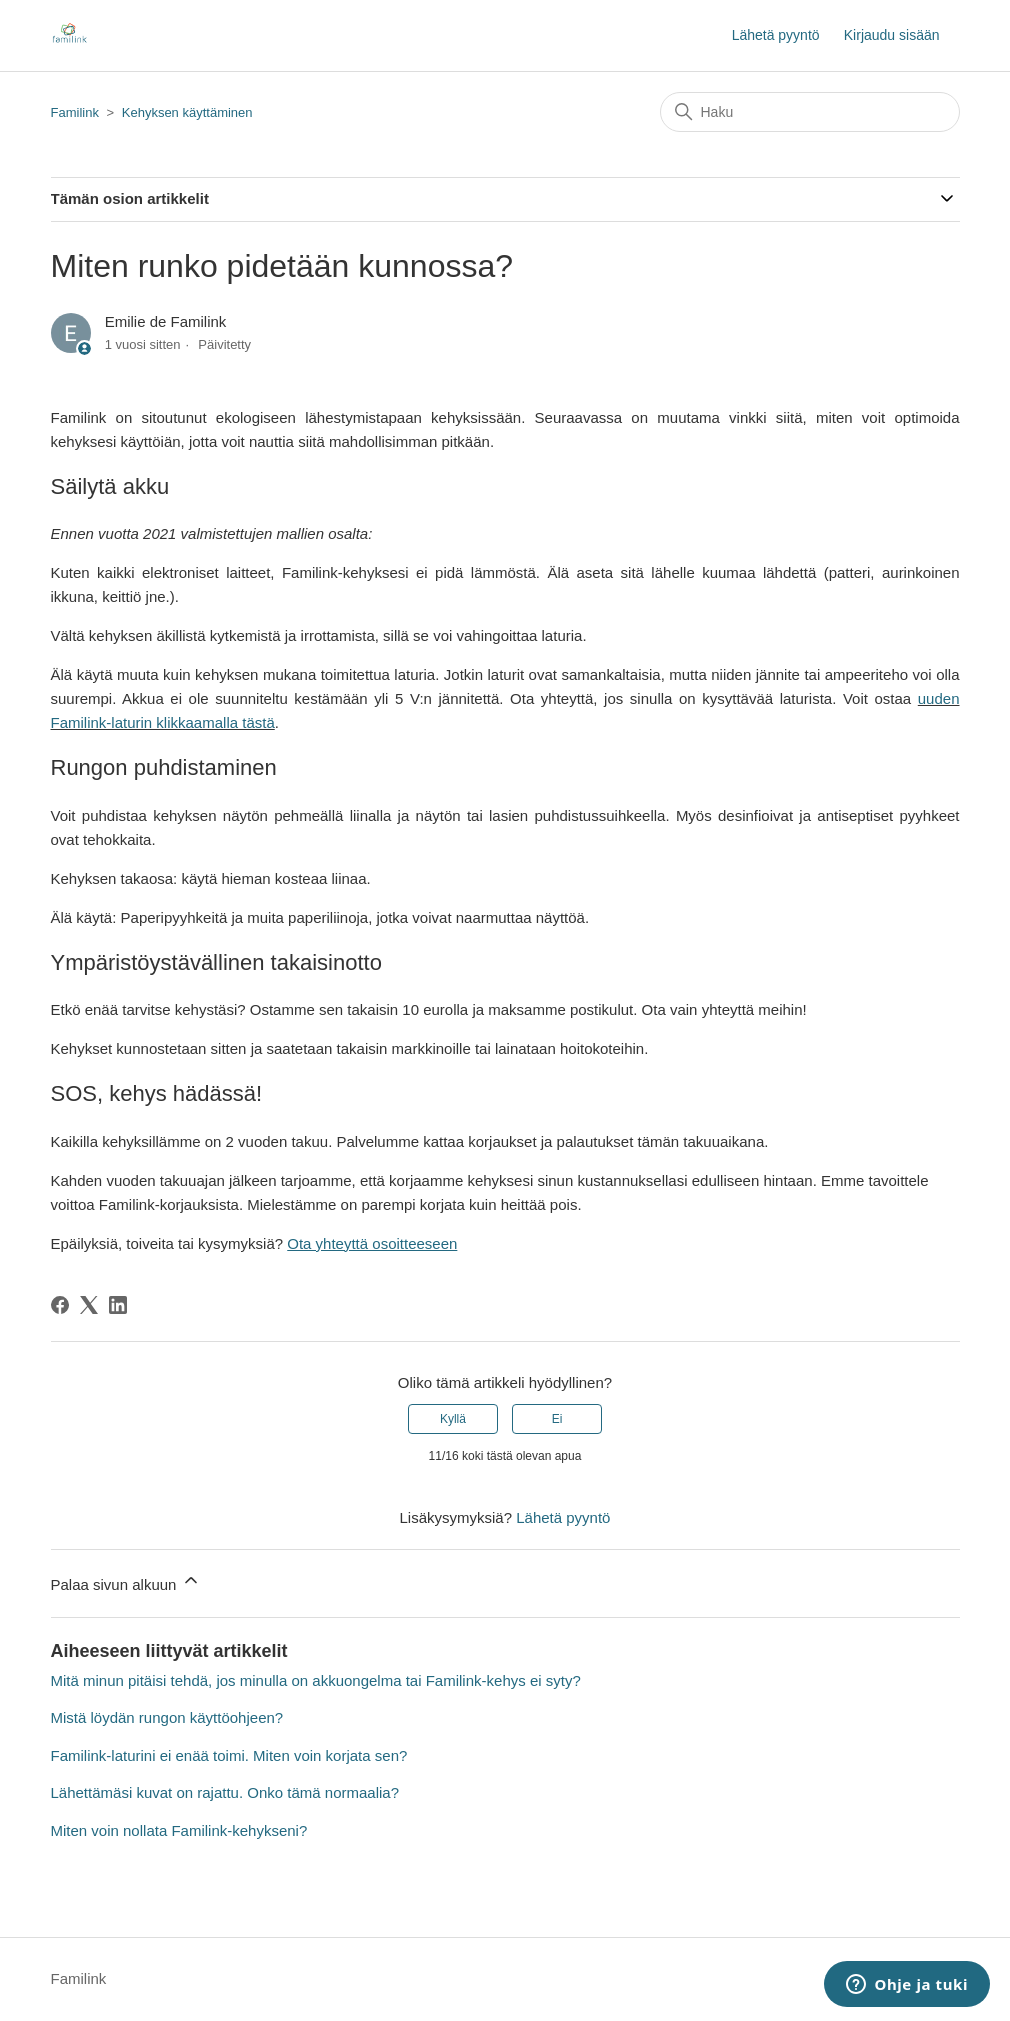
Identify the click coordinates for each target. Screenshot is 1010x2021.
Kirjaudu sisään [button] (892, 35)
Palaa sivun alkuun (126, 1581)
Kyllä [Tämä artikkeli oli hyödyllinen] (453, 1419)
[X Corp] (89, 1305)
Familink (75, 112)
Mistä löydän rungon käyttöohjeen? (167, 1717)
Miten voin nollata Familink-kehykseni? (179, 1830)
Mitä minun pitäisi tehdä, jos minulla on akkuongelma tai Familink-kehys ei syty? (316, 1680)
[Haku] (810, 112)
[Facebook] (60, 1305)
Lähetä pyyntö (776, 35)
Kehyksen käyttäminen (187, 112)
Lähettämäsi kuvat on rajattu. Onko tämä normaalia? (225, 1792)
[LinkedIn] (118, 1305)
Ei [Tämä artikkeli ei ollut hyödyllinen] (557, 1419)
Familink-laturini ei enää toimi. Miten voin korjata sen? (229, 1755)
